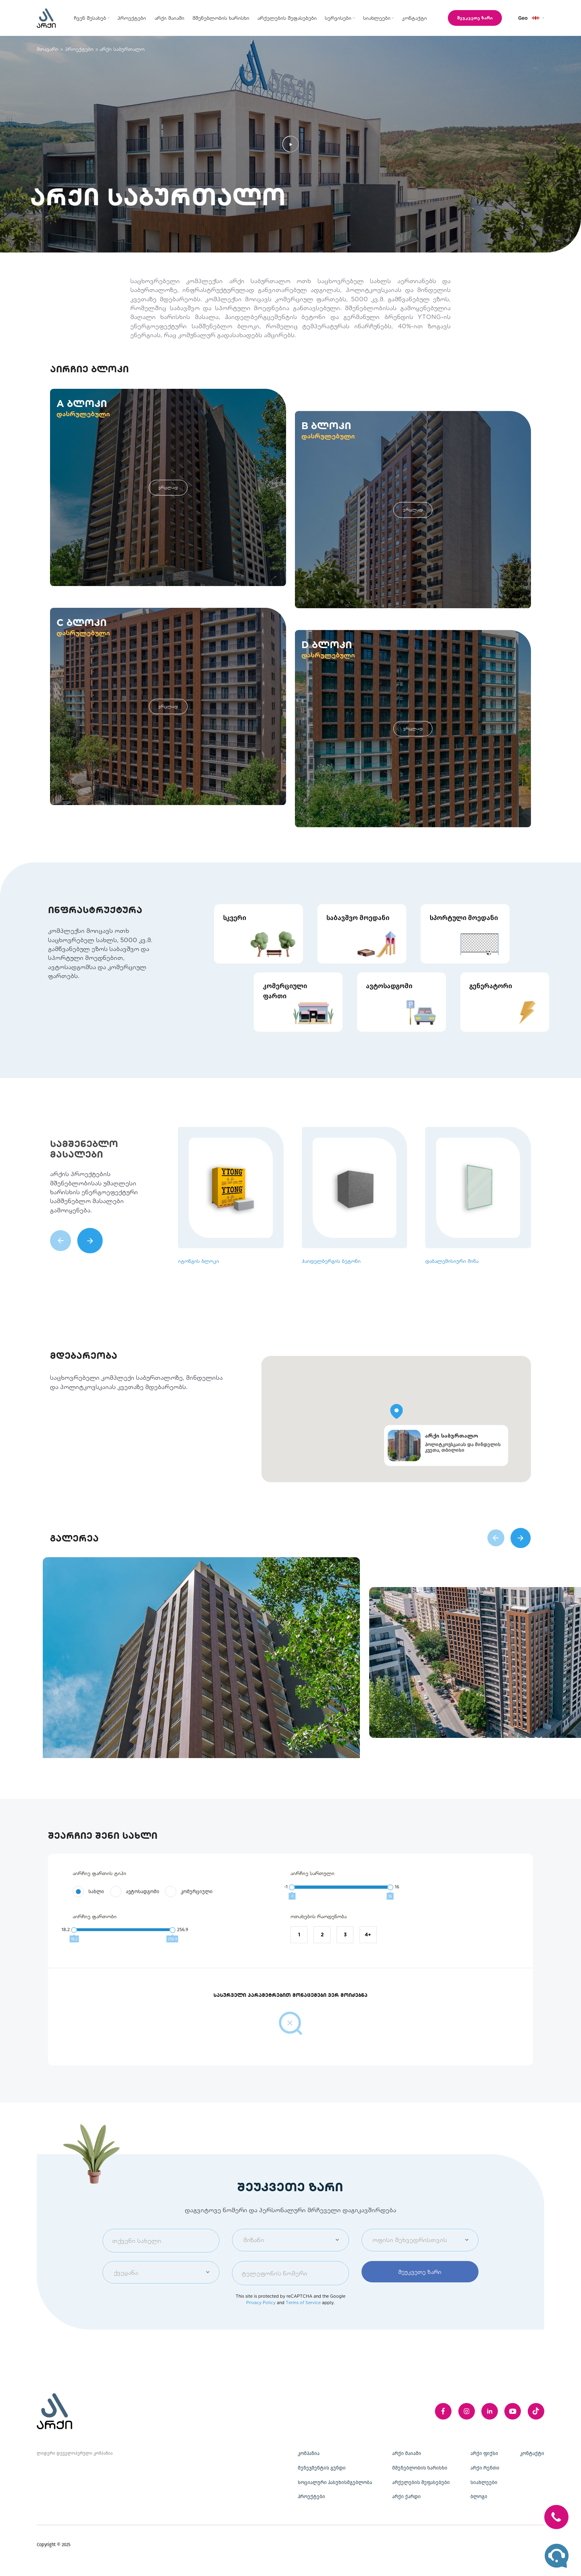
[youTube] (512, 2411)
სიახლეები (483, 2482)
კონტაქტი (532, 2453)
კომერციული (197, 1916)
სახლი (96, 1916)
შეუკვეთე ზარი (469, 18)
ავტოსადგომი (142, 1916)
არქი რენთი (484, 2468)
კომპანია (309, 2453)
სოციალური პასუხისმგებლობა (335, 2482)
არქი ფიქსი (484, 2453)
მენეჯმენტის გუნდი (322, 2468)
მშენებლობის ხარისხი (419, 2468)
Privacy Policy (261, 2326)
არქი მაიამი (406, 2453)
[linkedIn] (489, 2411)
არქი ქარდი (406, 2497)
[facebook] (443, 2411)
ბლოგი (478, 2497)
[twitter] (536, 2411)
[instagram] (466, 2411)
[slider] (292, 1912)
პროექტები (79, 49)
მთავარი (48, 49)
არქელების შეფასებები (421, 2482)
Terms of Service (303, 2326)
